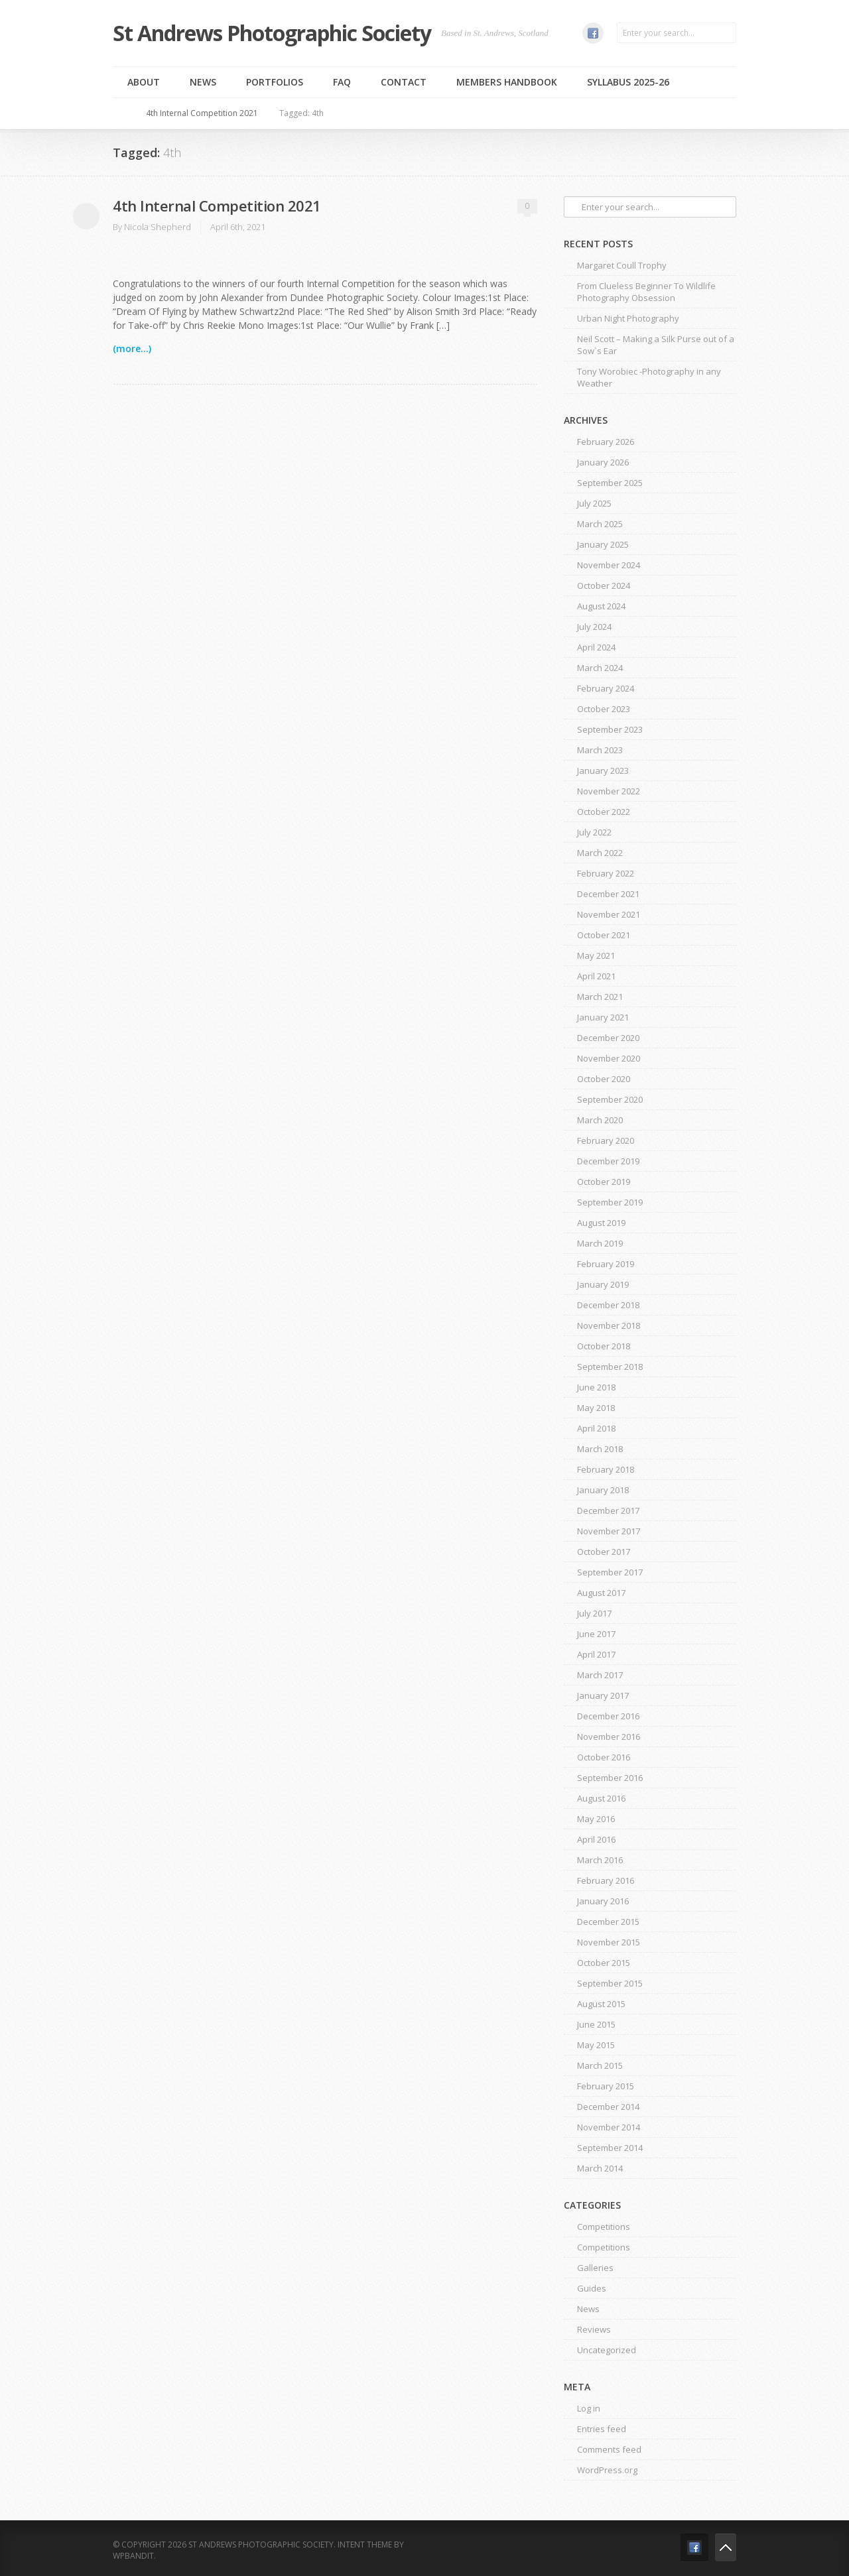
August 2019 (601, 1223)
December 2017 (608, 1510)
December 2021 (608, 894)
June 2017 (596, 1634)
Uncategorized (606, 2350)
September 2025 (610, 483)
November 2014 (608, 2127)
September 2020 (610, 1099)
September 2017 (610, 1572)
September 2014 (610, 2148)
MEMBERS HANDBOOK (506, 82)
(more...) (132, 348)
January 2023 (603, 770)
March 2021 (600, 997)
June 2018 (596, 1387)
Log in (588, 2408)
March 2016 (600, 1860)
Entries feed (601, 2429)
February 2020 (605, 1140)
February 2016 (605, 1880)
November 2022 (608, 791)
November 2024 (608, 565)
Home (125, 113)
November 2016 (608, 1737)
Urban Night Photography (628, 318)
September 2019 (610, 1202)
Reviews (594, 2329)
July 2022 (594, 832)
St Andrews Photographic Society (272, 33)
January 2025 (603, 544)
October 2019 (603, 1182)
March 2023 (600, 750)
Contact (403, 82)
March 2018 (600, 1449)
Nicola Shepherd (157, 227)
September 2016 (610, 1778)
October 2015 (603, 1963)
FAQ (342, 82)
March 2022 (600, 853)
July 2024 (594, 627)
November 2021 (608, 914)
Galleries (595, 2268)
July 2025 (594, 503)
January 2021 (603, 1017)
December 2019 (608, 1161)
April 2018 (596, 1428)
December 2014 (608, 2107)
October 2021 (603, 935)
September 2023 (610, 729)
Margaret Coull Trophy (622, 265)
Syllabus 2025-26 (628, 82)
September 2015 (610, 1983)
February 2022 (605, 873)
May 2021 (596, 955)
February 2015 (605, 2086)
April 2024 (596, 647)
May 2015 (596, 2045)
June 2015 (596, 2024)
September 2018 (610, 1367)
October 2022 (603, 812)
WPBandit (133, 2555)
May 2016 (596, 1819)
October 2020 (603, 1079)
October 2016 (603, 1757)
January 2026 (603, 462)
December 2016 (608, 1716)
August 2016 (601, 1798)
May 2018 (596, 1408)
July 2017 (594, 1613)
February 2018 (605, 1469)
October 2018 (603, 1346)
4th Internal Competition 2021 (202, 113)
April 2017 (596, 1654)
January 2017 (603, 1695)
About (143, 82)
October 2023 (603, 709)
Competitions (603, 2227)
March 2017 (600, 1675)
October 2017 (603, 1552)
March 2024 (600, 668)
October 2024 (603, 585)
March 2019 (600, 1243)
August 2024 (601, 606)
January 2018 (603, 1490)
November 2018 (608, 1325)
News (203, 82)
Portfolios (274, 82)
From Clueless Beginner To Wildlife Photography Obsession (646, 292)
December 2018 (608, 1305)
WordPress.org (607, 2470)
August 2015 (601, 2004)
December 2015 (608, 1922)
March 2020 (600, 1120)
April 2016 (596, 1839)
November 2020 (608, 1058)
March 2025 (600, 524)
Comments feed (609, 2449)
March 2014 (600, 2168)
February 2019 (605, 1264)
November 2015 (608, 1942)
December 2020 (608, 1038)
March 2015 (600, 2065)
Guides (591, 2288)
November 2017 (608, 1531)
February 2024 (605, 688)
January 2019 (603, 1284)
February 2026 (605, 442)
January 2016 (603, 1901)
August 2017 (601, 1593)
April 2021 (596, 976)
